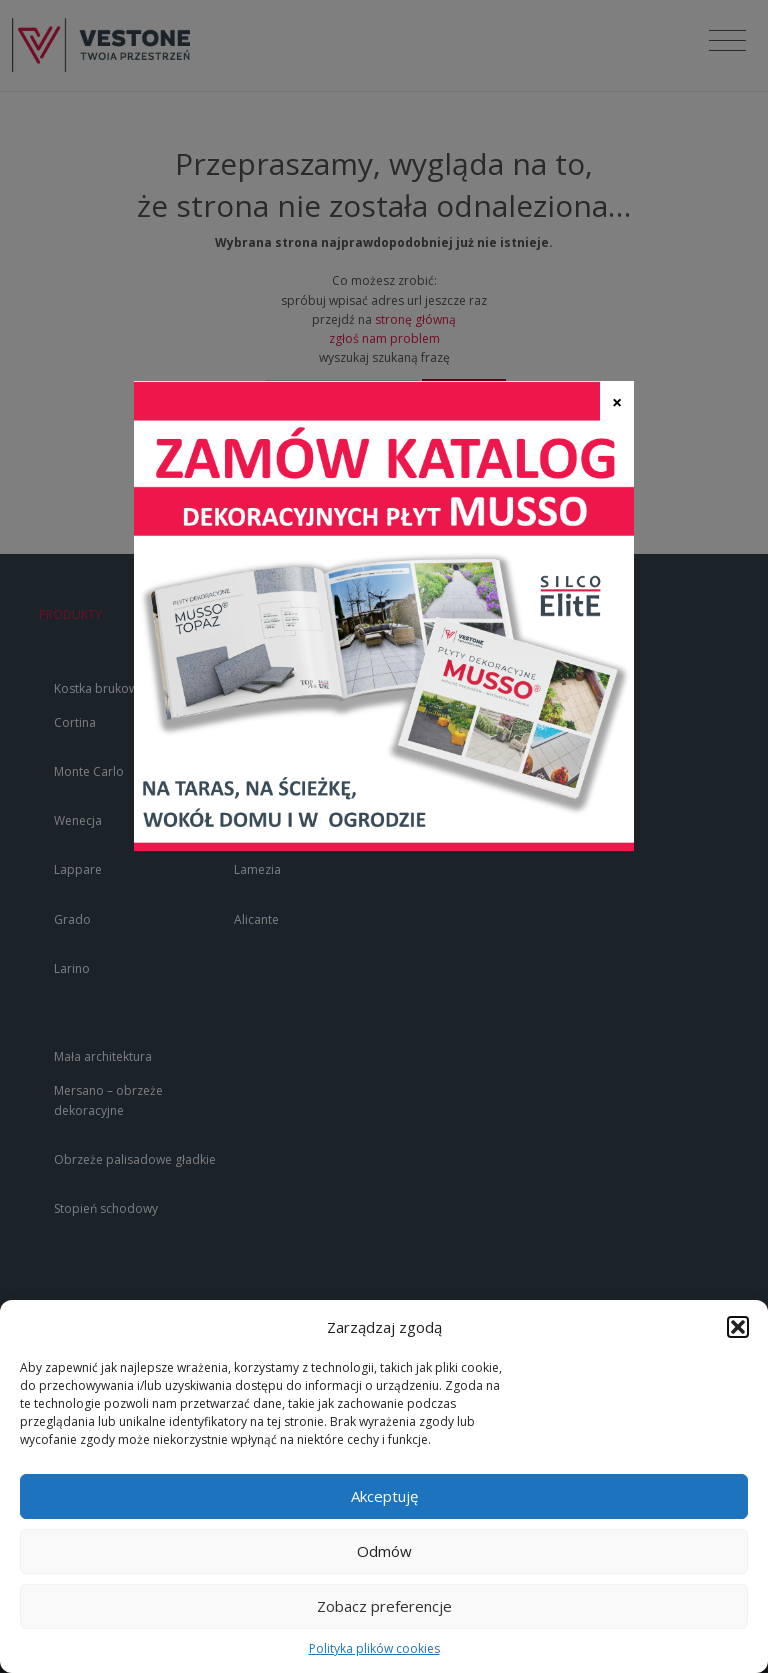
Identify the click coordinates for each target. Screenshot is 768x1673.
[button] (738, 1327)
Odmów (384, 1551)
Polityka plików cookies (374, 1648)
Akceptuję (384, 1496)
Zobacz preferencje (384, 1606)
